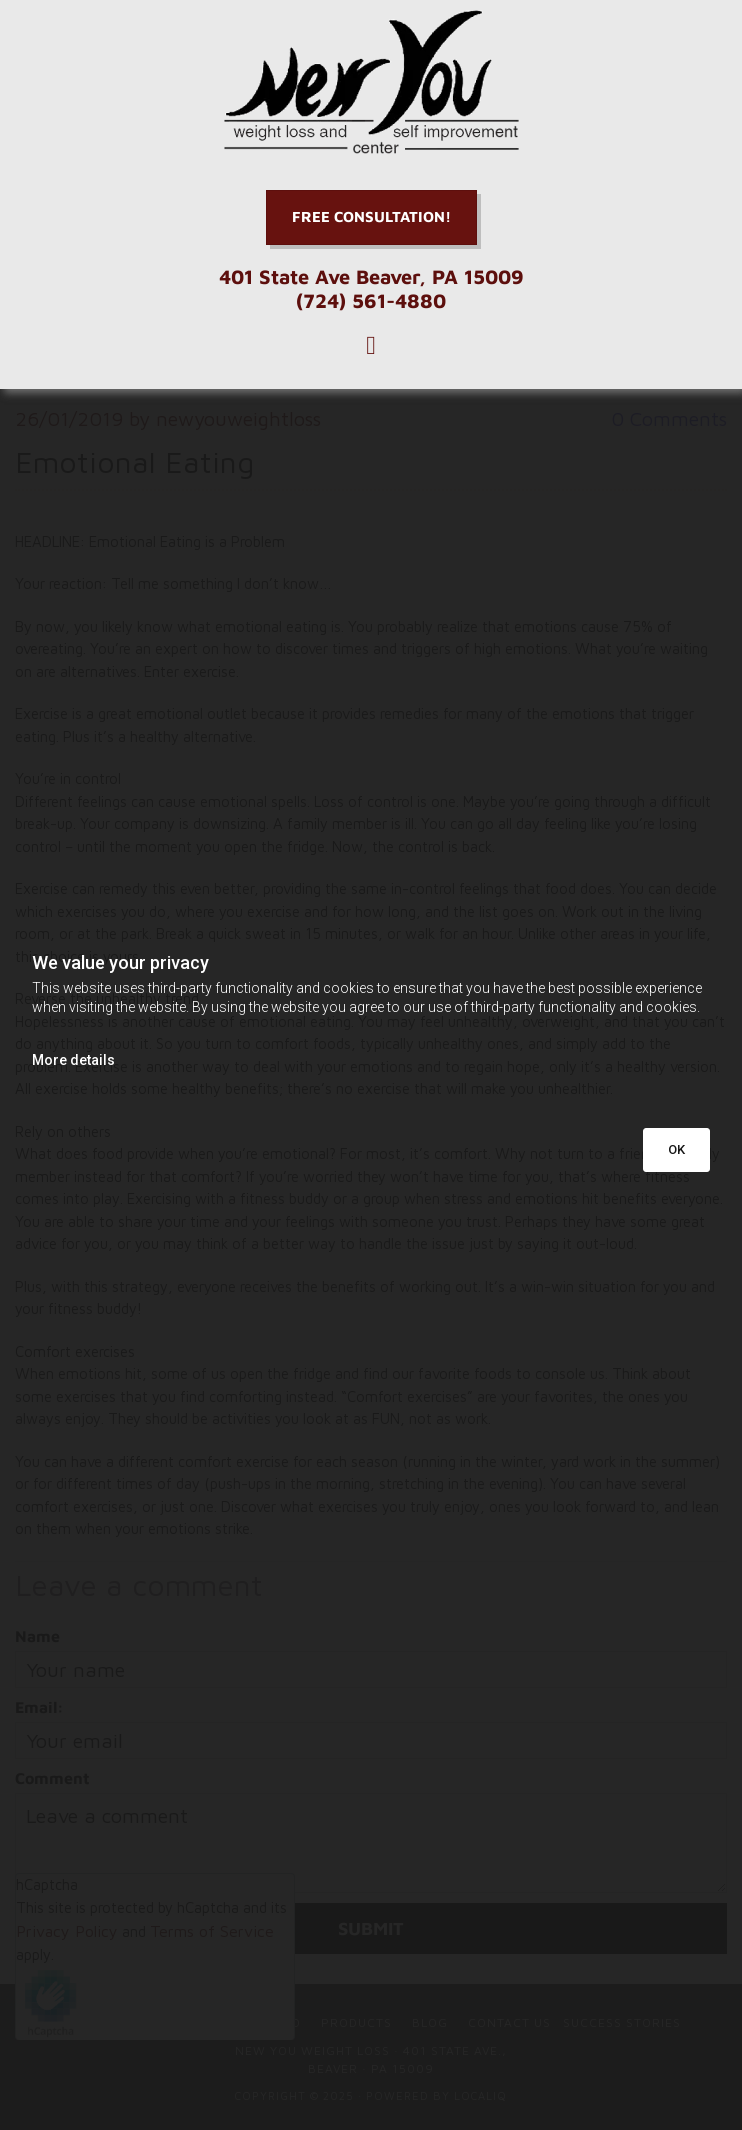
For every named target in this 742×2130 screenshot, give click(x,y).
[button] (371, 217)
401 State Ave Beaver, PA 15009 (371, 276)
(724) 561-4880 (371, 300)
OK (676, 1149)
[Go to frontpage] (371, 82)
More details (73, 1060)
